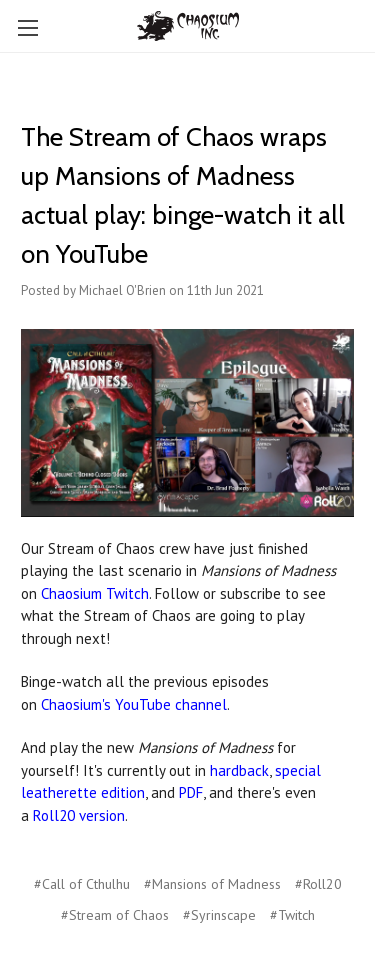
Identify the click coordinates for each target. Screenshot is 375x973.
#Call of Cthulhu (82, 884)
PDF (191, 792)
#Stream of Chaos (115, 915)
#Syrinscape (219, 915)
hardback (239, 770)
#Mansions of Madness (212, 884)
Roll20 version (79, 815)
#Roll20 (318, 884)
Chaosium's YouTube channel (134, 704)
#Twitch (292, 915)
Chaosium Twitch (95, 593)
